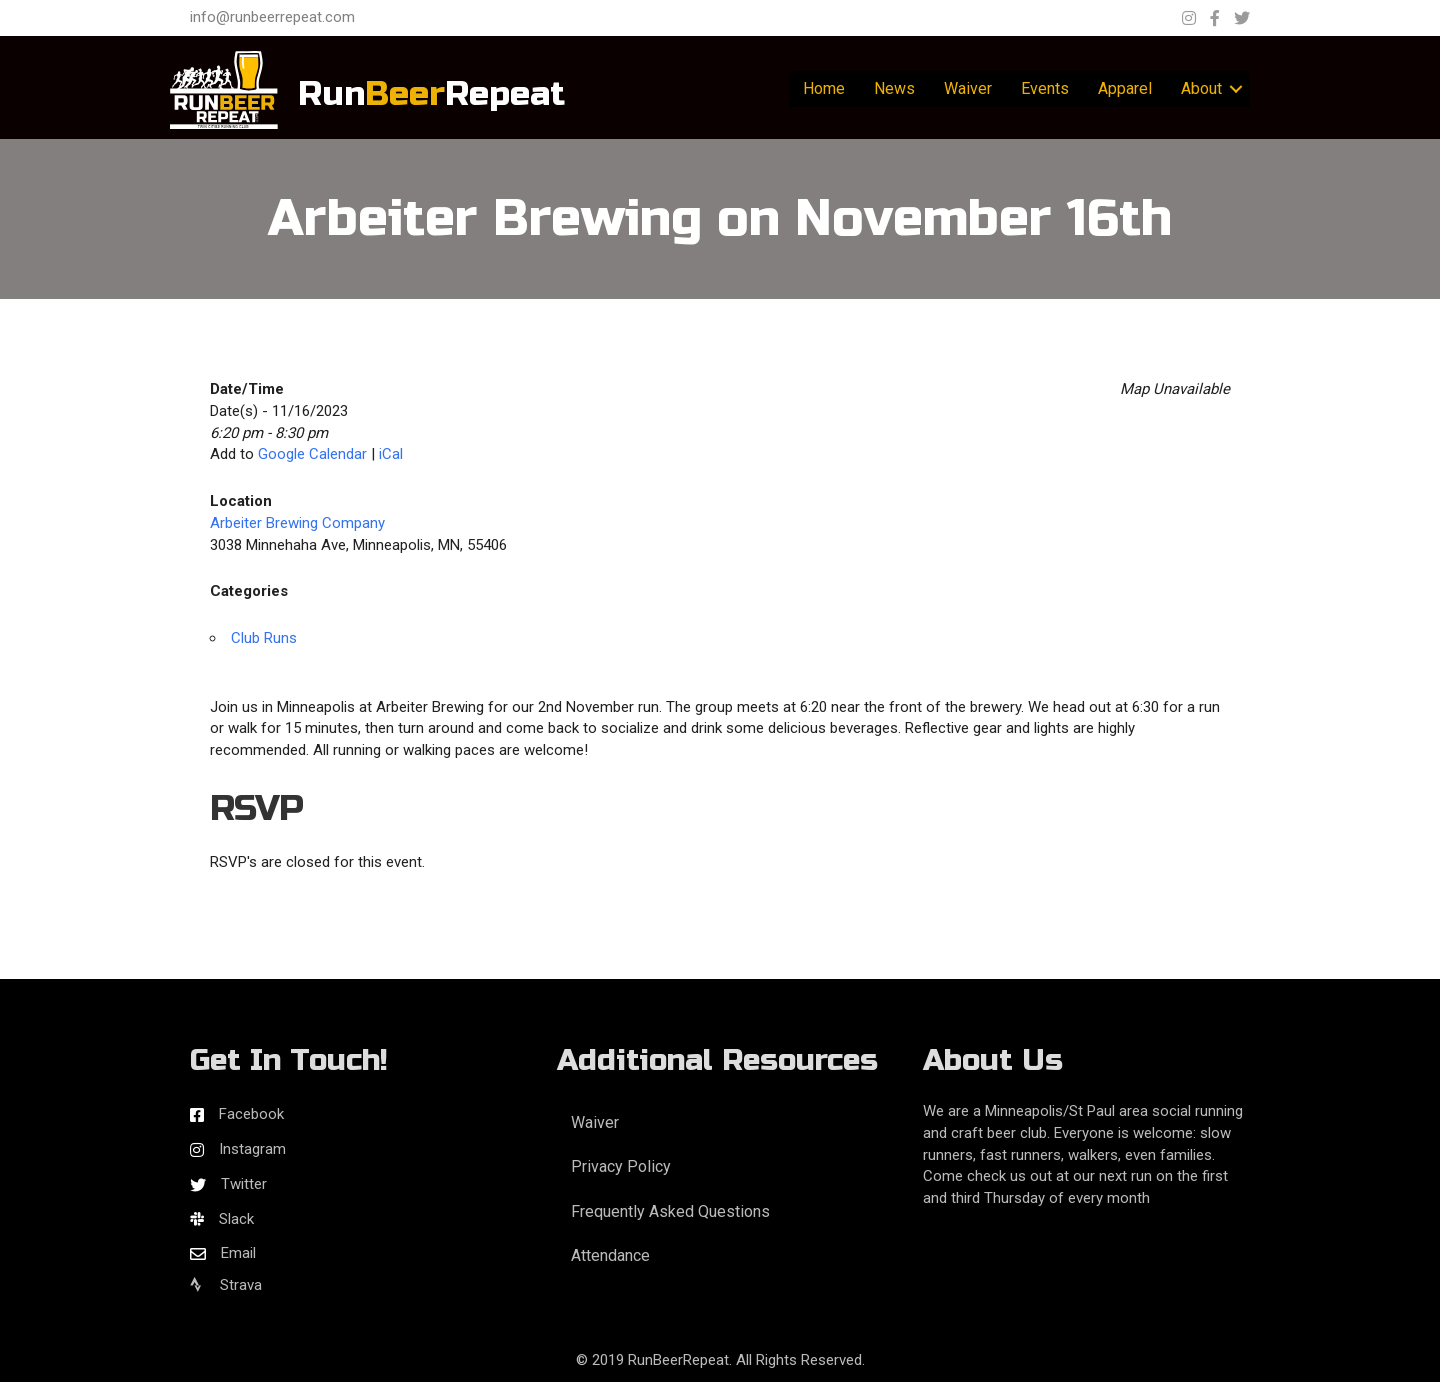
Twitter (244, 1184)
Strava (226, 1285)
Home (824, 88)
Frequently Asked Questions (670, 1211)
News (894, 88)
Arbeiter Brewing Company (297, 523)
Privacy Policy (621, 1166)
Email (238, 1253)
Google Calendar (312, 454)
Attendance (610, 1255)
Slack (236, 1219)
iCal (391, 454)
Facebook (251, 1114)
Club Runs (264, 638)
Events (1045, 88)
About (1201, 88)
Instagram (252, 1149)
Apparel (1125, 88)
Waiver (968, 88)
